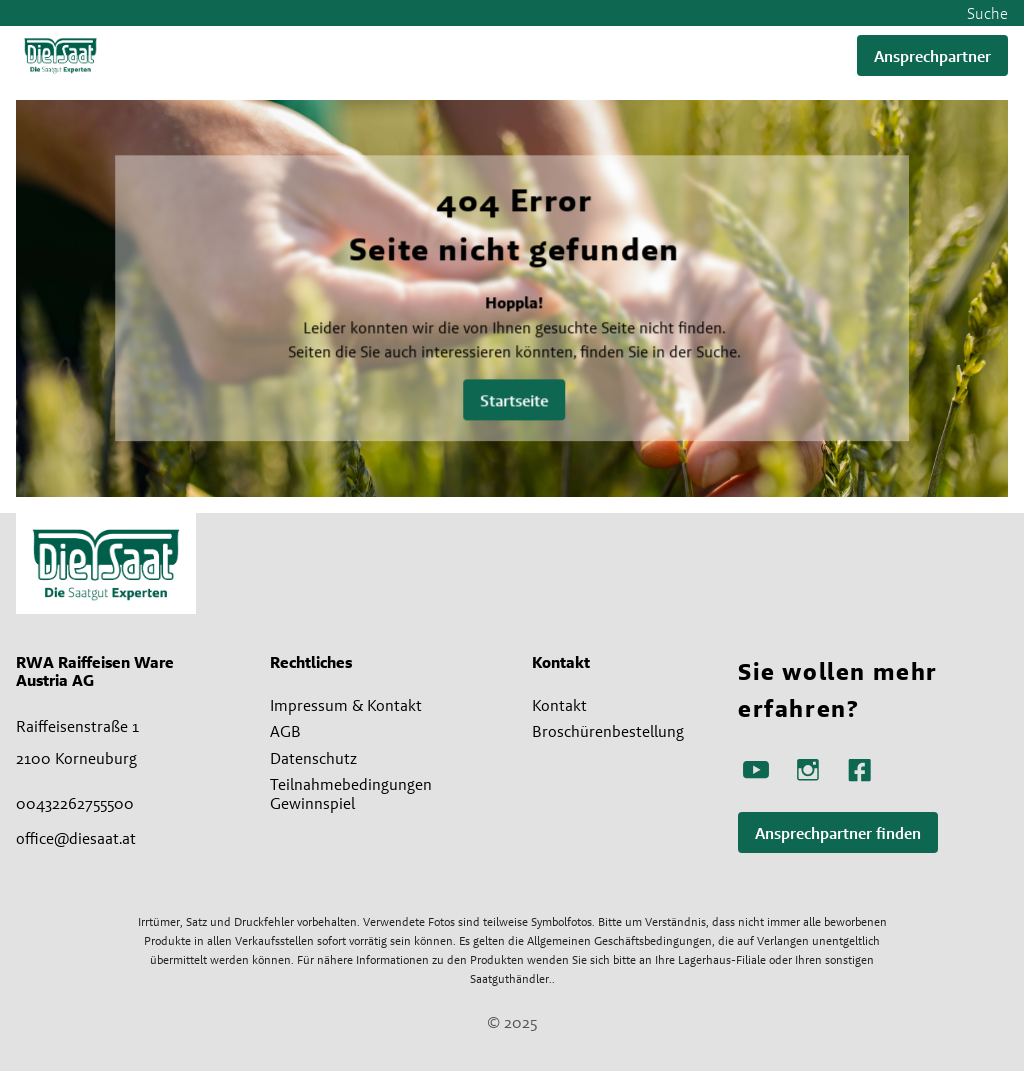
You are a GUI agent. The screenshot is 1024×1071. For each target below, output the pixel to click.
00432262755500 (75, 803)
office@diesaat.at (76, 838)
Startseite (515, 400)
